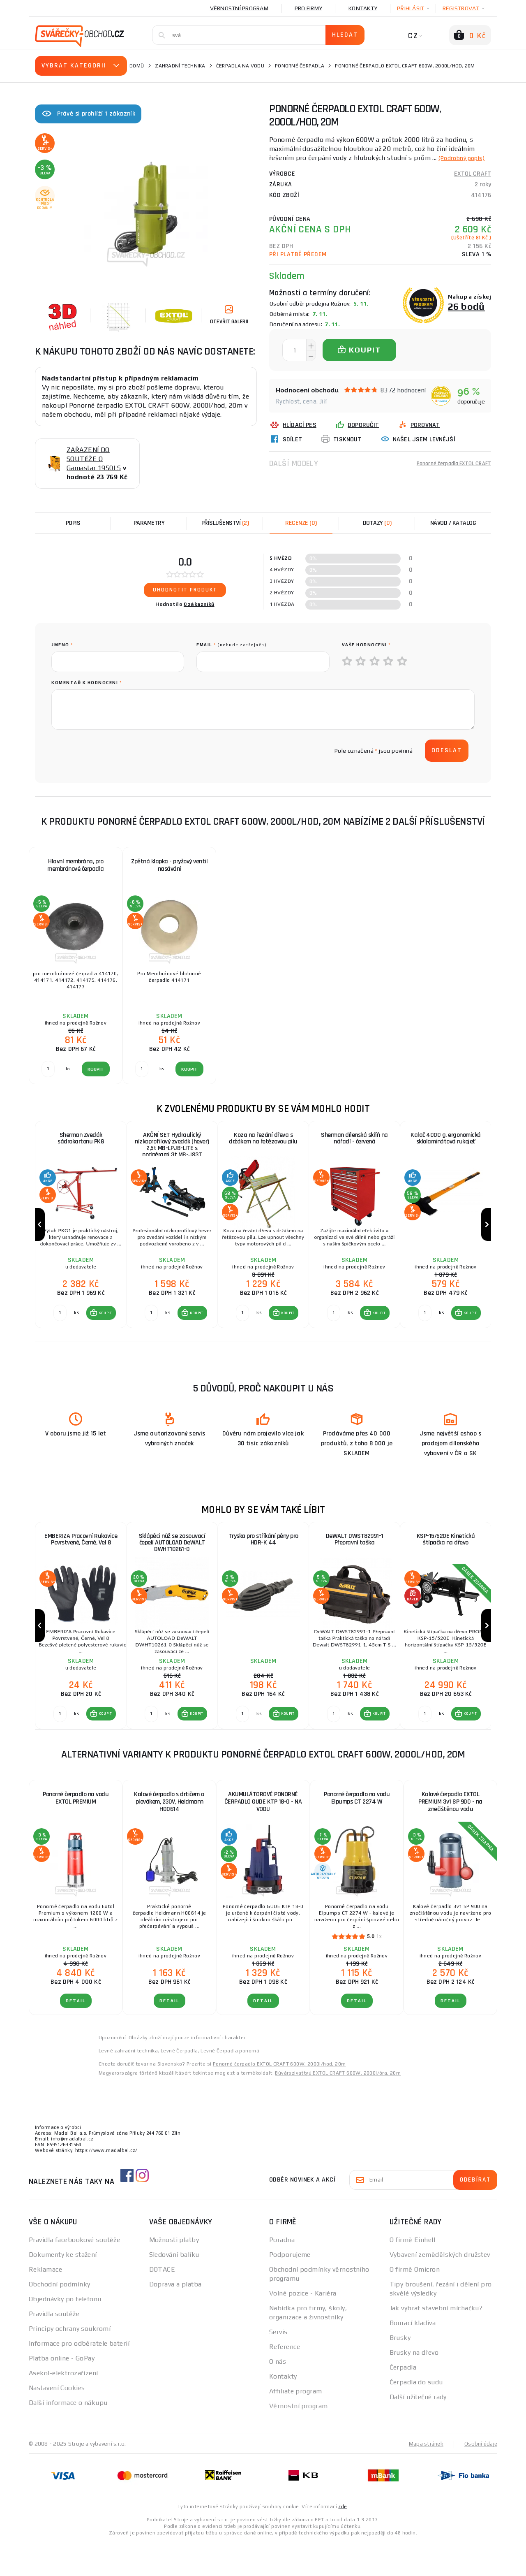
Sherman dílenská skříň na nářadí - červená (354, 1139)
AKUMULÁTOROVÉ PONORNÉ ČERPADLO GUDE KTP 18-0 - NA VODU (263, 1835)
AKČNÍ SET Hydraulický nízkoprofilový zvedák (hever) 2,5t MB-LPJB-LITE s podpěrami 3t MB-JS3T (172, 1146)
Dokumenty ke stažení (63, 2288)
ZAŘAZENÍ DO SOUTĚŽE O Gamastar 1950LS (94, 459)
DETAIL (76, 2034)
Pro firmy (308, 8)
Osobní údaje (480, 2477)
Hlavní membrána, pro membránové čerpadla (75, 865)
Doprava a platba (175, 2318)
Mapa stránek (424, 2477)
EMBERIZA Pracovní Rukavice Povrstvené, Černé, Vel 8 (80, 1557)
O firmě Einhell (413, 2273)
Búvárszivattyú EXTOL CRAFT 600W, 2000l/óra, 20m (338, 2107)
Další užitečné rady (418, 2431)
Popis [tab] (73, 523)
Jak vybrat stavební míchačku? (436, 2342)
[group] (80, 1233)
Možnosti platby (174, 2273)
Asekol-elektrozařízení (63, 2407)
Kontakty (362, 8)
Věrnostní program (239, 8)
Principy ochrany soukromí (70, 2362)
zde (342, 2540)
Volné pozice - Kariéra (303, 2327)
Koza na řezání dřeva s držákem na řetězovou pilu (263, 1139)
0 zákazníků (199, 604)
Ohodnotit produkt (185, 590)
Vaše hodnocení (366, 644)
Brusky (400, 2371)
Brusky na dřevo (414, 2386)
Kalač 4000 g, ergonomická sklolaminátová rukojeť (446, 1139)
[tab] (301, 523)
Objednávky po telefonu (65, 2333)
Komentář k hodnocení (86, 682)
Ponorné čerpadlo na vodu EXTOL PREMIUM (75, 1832)
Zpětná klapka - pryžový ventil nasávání (169, 865)
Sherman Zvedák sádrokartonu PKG (81, 1139)
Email (231, 644)
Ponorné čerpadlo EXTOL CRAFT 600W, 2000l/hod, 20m (279, 2098)
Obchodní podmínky (59, 2318)
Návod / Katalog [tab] (453, 523)
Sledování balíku (174, 2288)
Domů (136, 66)
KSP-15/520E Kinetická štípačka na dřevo (445, 1557)
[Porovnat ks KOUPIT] (58, 1330)
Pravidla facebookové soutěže (74, 2273)
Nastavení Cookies (57, 2421)
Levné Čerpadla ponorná (230, 2084)
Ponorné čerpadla (299, 66)
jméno (62, 644)
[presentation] (113, 751)
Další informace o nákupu (68, 2436)
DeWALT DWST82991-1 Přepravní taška (354, 1557)
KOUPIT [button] (103, 1329)
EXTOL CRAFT (472, 183)
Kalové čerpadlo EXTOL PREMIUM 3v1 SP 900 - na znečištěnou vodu (450, 1835)
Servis (278, 2366)
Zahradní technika (180, 66)
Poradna (282, 2273)
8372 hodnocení (403, 399)
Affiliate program (295, 2425)
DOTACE (162, 2303)
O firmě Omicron (415, 2303)
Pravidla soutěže (54, 2347)
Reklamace (45, 2303)
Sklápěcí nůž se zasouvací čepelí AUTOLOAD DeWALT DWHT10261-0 (171, 1560)
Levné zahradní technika (128, 2084)
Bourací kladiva (413, 2356)
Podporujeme (290, 2288)
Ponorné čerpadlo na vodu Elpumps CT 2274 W (357, 1832)
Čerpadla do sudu (416, 2416)
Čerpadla (403, 2401)
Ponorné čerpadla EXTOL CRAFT (447, 472)
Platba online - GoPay (62, 2392)
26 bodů (466, 315)
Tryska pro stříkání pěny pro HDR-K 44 (263, 1557)
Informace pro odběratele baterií (79, 2377)
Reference (284, 2380)
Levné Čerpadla (179, 2084)
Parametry (149, 523)
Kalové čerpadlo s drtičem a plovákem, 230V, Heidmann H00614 (169, 1835)
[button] (99, 1329)
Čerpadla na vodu (240, 66)
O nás (277, 2395)
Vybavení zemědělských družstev (440, 2288)
